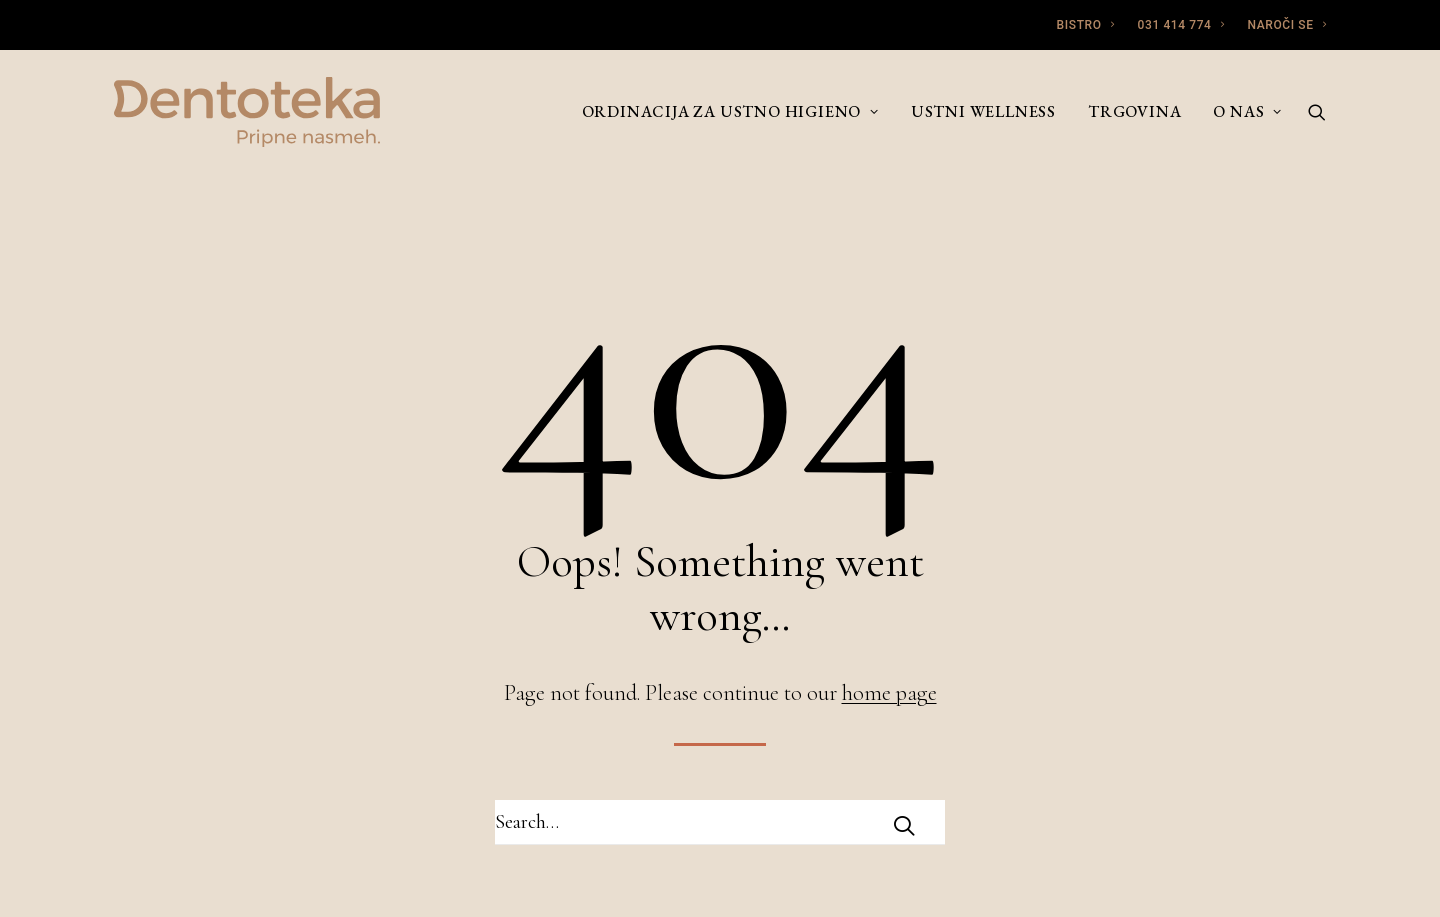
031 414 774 (1181, 25)
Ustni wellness (983, 111)
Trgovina (1134, 111)
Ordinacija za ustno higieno (730, 111)
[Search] (1317, 112)
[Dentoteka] (247, 112)
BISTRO (1085, 25)
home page (889, 693)
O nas (1247, 111)
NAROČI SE (1286, 25)
